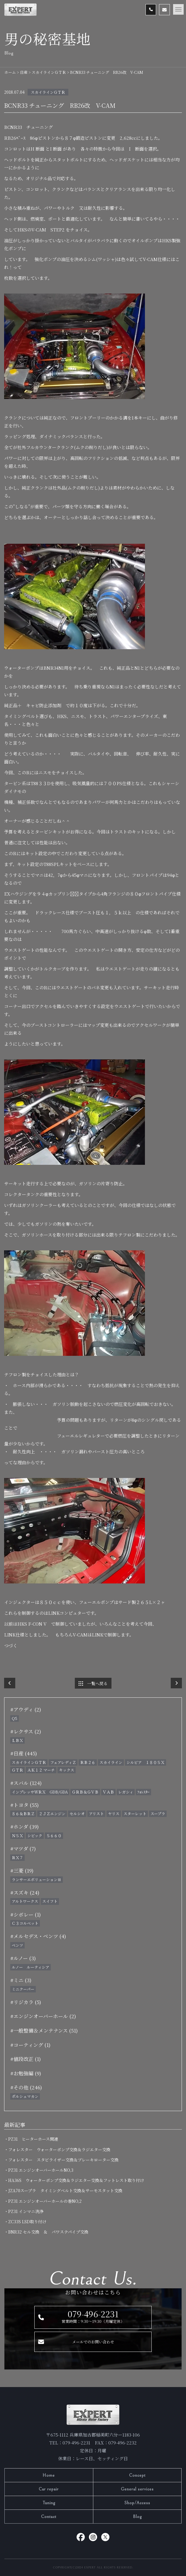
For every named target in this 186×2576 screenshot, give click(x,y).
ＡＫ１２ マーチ (41, 1770)
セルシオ (77, 1813)
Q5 (14, 1718)
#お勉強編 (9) (25, 2073)
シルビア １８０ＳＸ (145, 1762)
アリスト (96, 1813)
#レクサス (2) (25, 1731)
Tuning (49, 2502)
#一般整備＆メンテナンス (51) (44, 2030)
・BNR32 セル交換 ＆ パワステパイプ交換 (48, 2232)
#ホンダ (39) (24, 1826)
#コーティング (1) (30, 2044)
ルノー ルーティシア (30, 1967)
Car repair (49, 2489)
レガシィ (125, 1792)
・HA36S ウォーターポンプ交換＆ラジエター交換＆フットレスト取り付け (76, 2180)
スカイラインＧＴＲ (48, 92)
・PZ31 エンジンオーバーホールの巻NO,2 (45, 2201)
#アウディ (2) (25, 1709)
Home (49, 2475)
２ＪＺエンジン (52, 1813)
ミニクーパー (23, 1989)
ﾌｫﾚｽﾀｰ (143, 1792)
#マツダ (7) (23, 1848)
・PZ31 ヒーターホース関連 (33, 2139)
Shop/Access (137, 2502)
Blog (137, 2516)
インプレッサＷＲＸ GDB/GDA (40, 1792)
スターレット (135, 1813)
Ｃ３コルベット (25, 1923)
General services (137, 2489)
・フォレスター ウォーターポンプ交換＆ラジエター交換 (59, 2149)
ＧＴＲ (17, 1770)
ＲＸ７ (17, 1857)
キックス (66, 1770)
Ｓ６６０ (54, 1835)
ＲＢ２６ (87, 1762)
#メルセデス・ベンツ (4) (38, 1936)
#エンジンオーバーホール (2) (43, 2016)
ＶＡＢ (108, 1792)
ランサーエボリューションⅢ (36, 1879)
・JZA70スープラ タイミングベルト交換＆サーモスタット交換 (65, 2190)
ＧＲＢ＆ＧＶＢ (85, 1792)
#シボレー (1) (25, 1914)
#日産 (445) (23, 1753)
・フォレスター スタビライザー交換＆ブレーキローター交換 (63, 2160)
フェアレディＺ (63, 1762)
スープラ (158, 1813)
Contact (48, 2516)
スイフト (50, 1901)
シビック (34, 1835)
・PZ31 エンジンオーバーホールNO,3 (40, 2170)
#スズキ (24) (24, 1892)
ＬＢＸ (17, 1740)
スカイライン (110, 1762)
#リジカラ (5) (25, 2002)
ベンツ (17, 1945)
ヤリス (113, 1813)
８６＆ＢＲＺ (23, 1813)
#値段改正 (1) (25, 2058)
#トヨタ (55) (24, 1804)
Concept (137, 2475)
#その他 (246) (26, 2087)
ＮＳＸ (17, 1835)
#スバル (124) (26, 1782)
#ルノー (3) (23, 1958)
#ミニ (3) (20, 1980)
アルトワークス (25, 1901)
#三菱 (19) (21, 1870)
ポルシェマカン (25, 2096)
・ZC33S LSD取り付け (27, 2221)
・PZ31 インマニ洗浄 (25, 2211)
